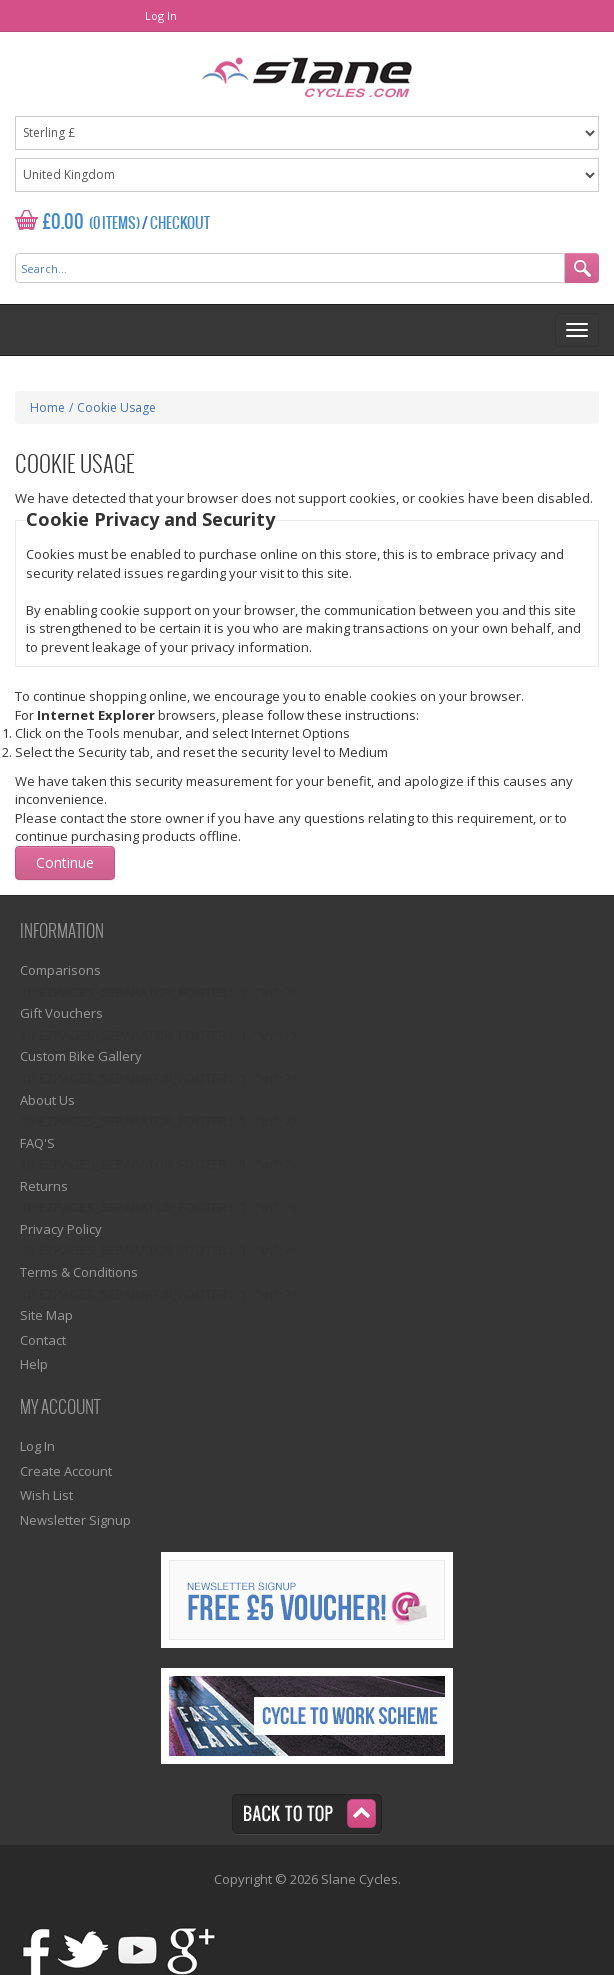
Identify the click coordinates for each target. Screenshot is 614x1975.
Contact (43, 1340)
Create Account (66, 1471)
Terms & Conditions (79, 1272)
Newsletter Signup (75, 1520)
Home (47, 407)
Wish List (46, 1495)
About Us (47, 1100)
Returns (44, 1186)
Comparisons (60, 970)
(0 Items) (114, 224)
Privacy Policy (61, 1229)
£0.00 (63, 222)
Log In (161, 15)
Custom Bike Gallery (81, 1056)
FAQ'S (37, 1143)
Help (34, 1364)
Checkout (180, 224)
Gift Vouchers (61, 1013)
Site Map (46, 1315)
